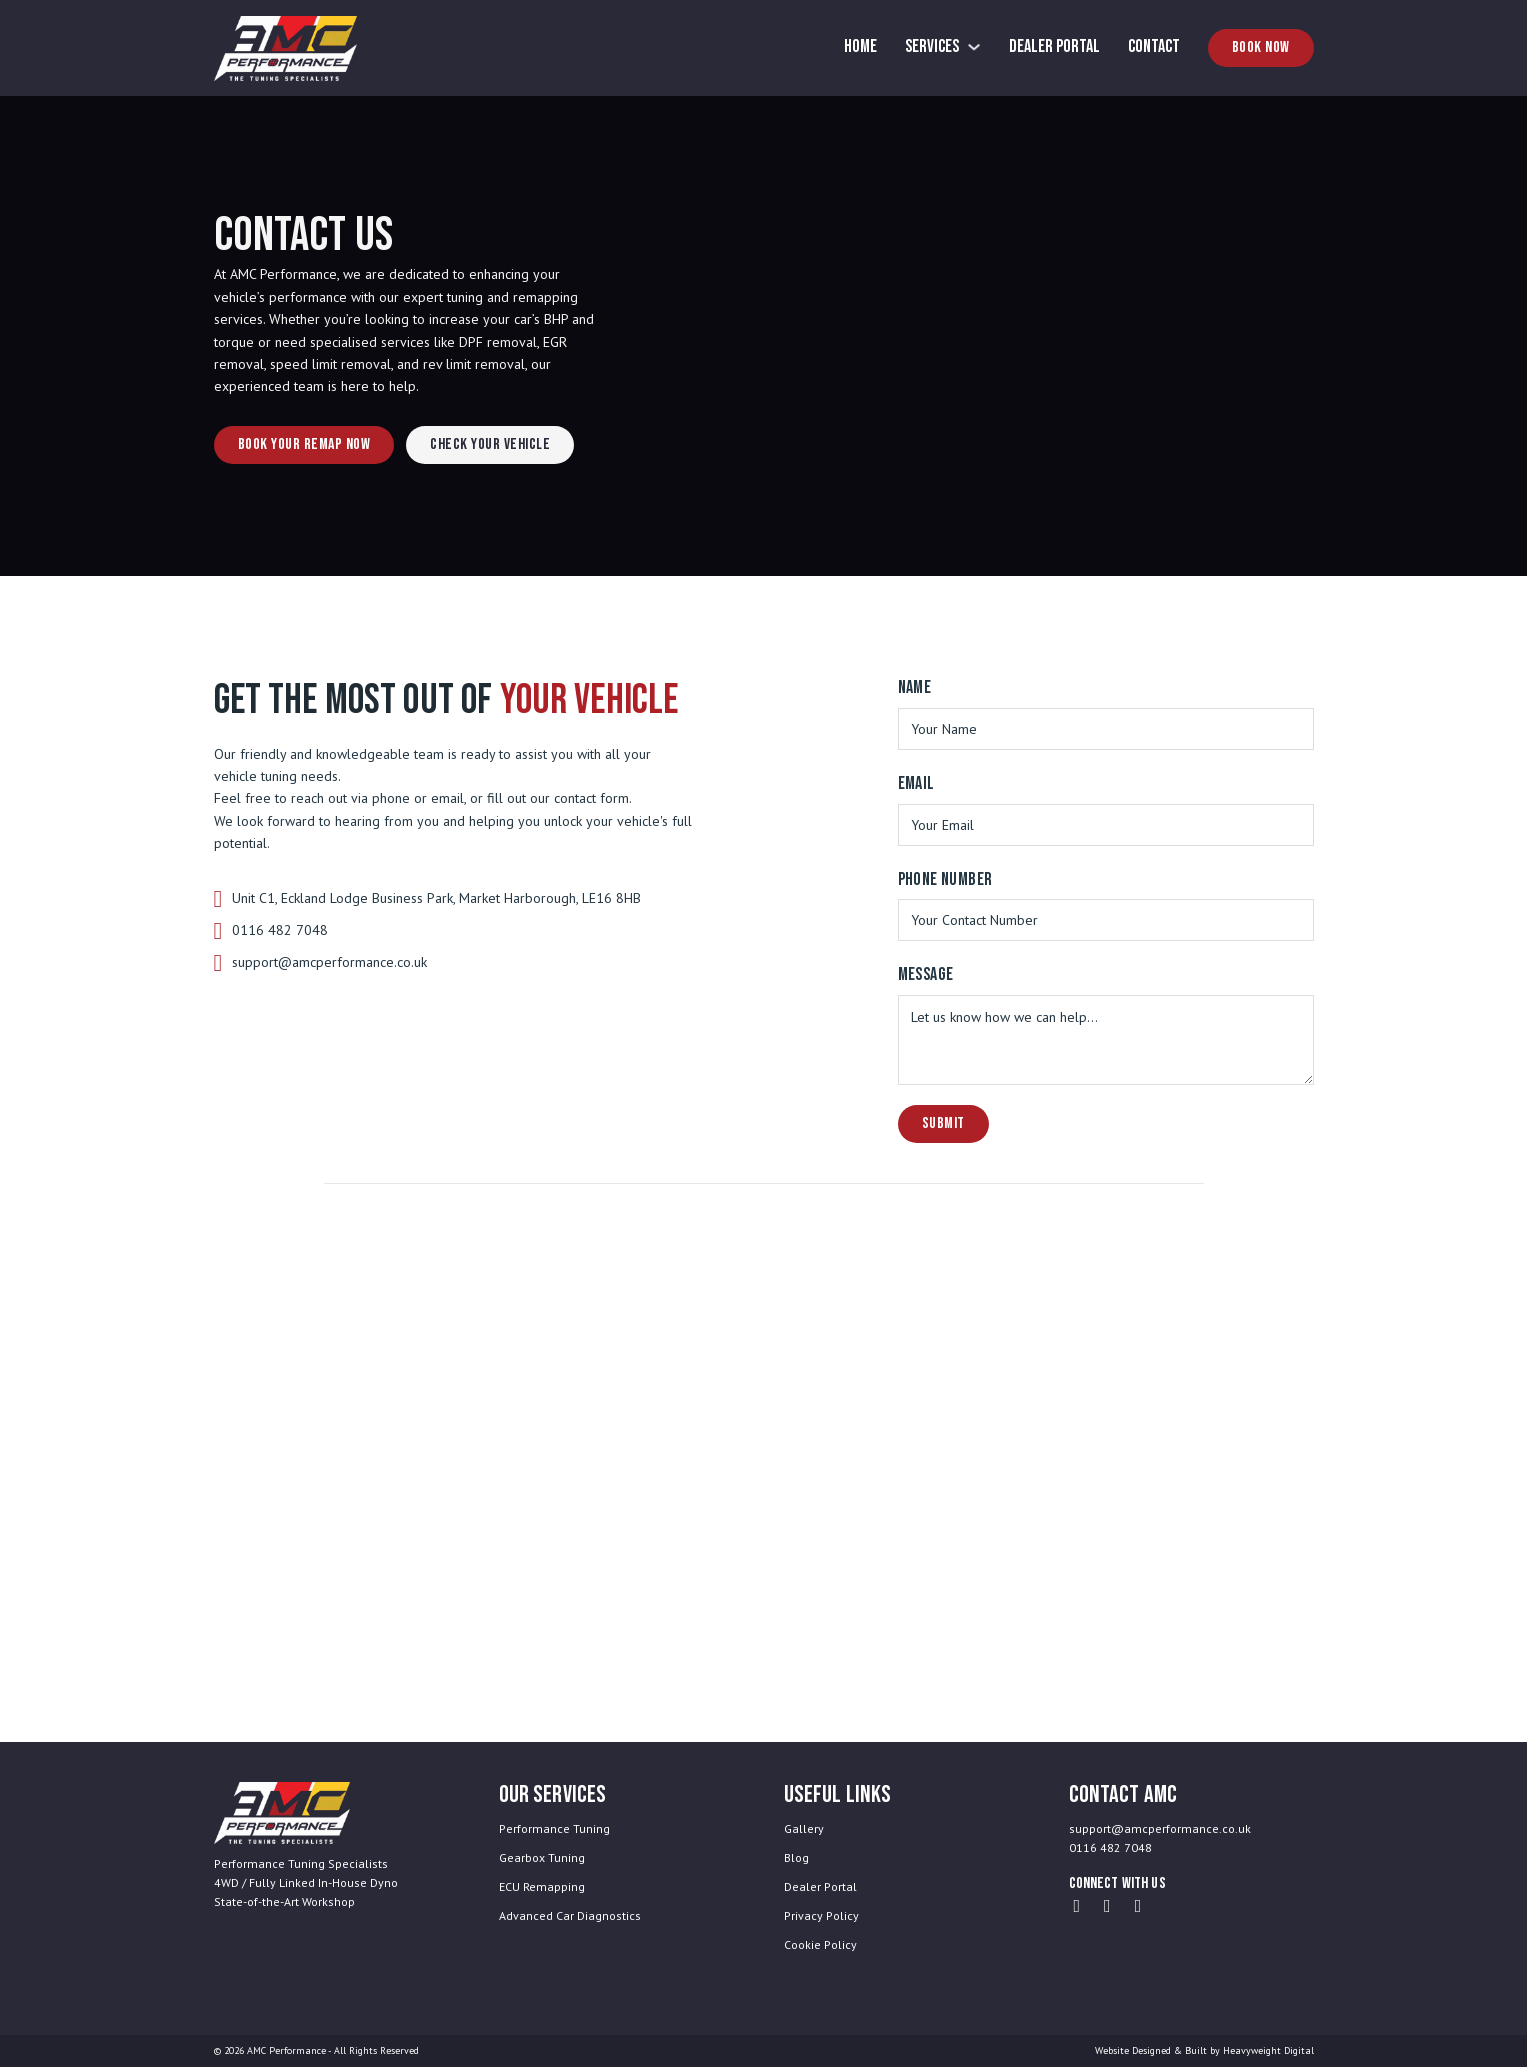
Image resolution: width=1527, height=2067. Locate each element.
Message (926, 974)
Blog (796, 1857)
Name (915, 687)
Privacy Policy (821, 1915)
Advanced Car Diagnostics (570, 1915)
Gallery (804, 1828)
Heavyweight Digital (1268, 2050)
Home (860, 47)
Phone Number (945, 879)
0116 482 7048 (280, 930)
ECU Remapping (542, 1886)
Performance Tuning (554, 1828)
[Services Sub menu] (974, 47)
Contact (1154, 47)
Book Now (1261, 47)
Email (916, 783)
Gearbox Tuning (542, 1857)
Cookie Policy (820, 1944)
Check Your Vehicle (490, 444)
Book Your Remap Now (304, 444)
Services (932, 47)
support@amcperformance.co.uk (329, 962)
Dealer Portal (1054, 47)
